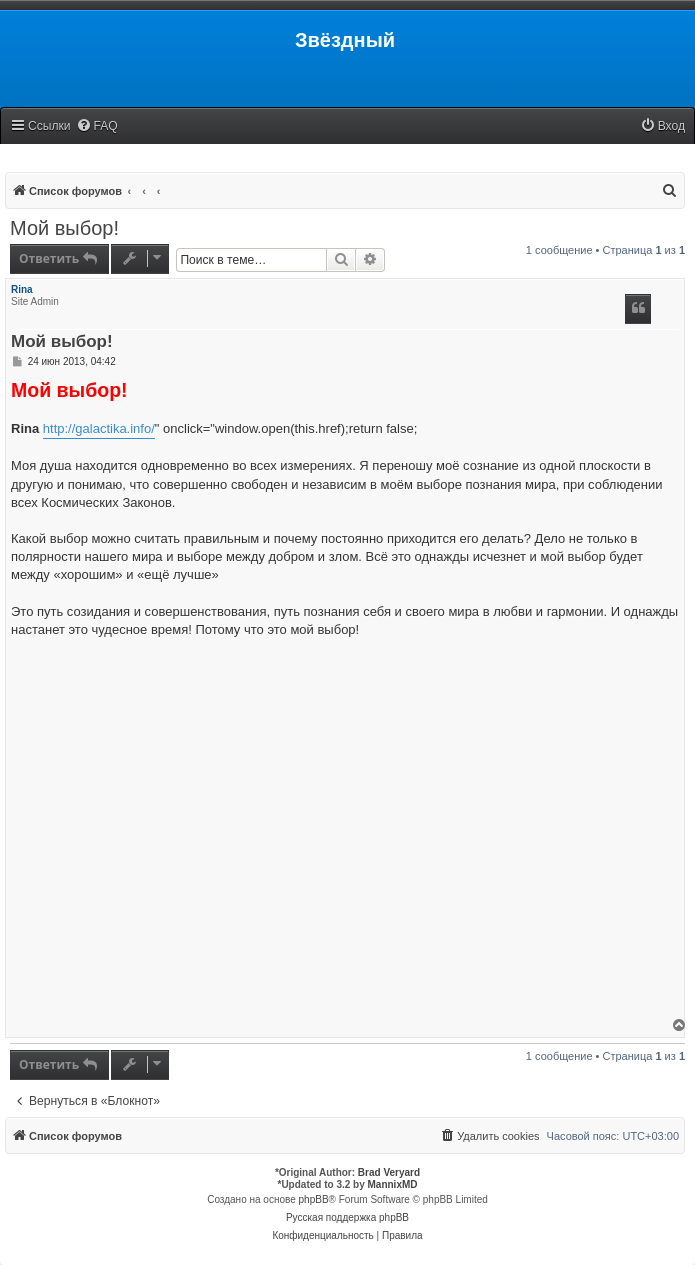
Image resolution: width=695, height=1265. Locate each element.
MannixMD (393, 1184)
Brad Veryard (389, 1172)
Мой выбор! (64, 228)
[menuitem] (97, 126)
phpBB (314, 1199)
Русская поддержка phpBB (347, 1217)
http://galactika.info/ (99, 428)
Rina (22, 289)
